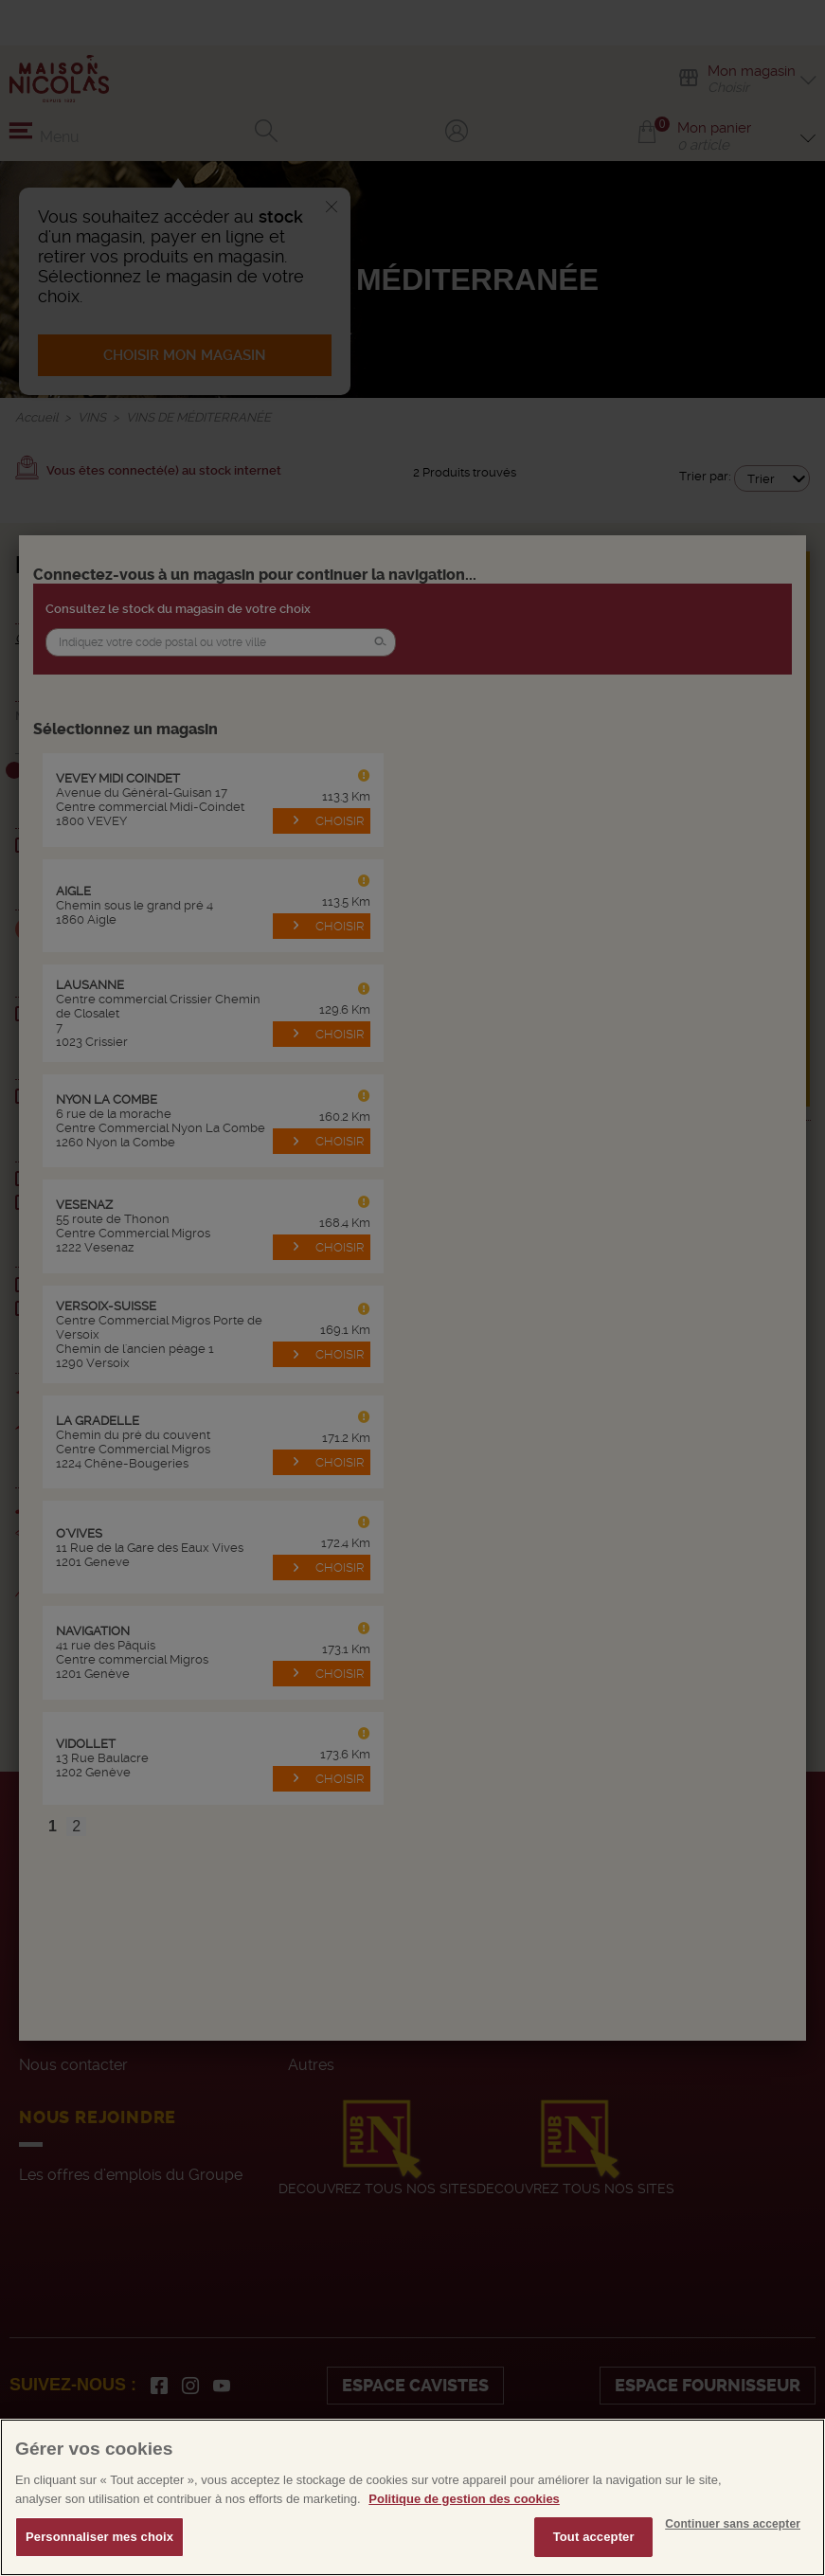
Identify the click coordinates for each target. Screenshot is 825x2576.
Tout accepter (594, 2549)
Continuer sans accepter (732, 2536)
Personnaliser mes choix (99, 2549)
